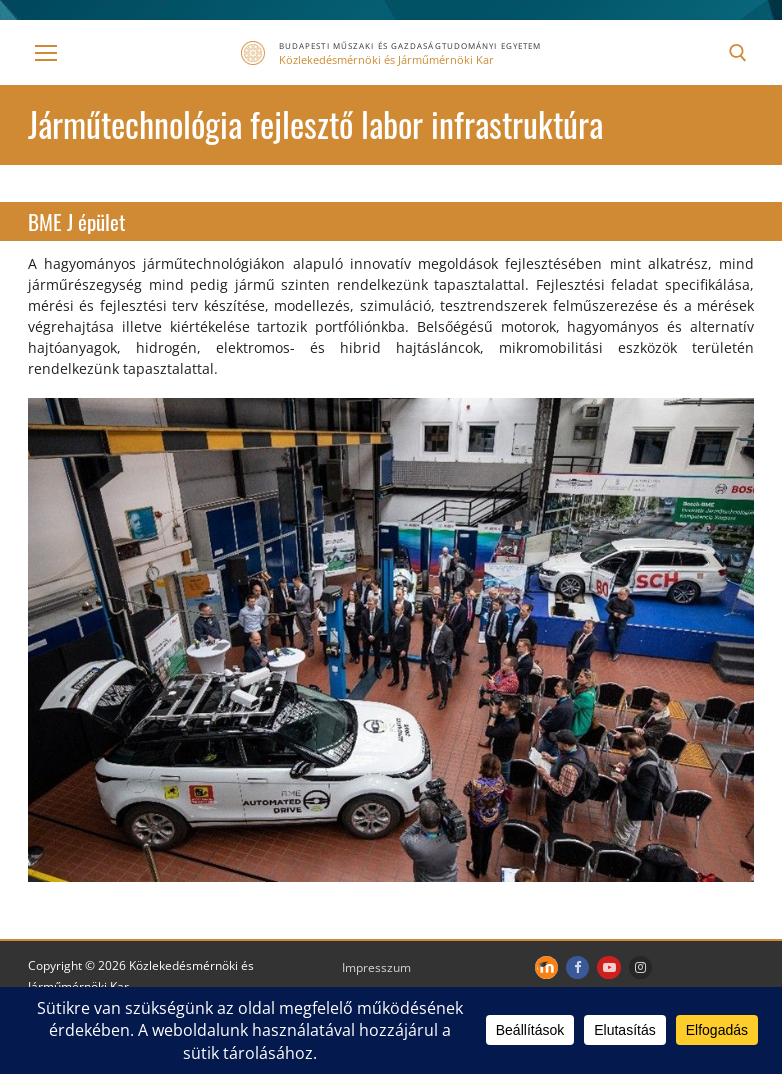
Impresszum (376, 967)
